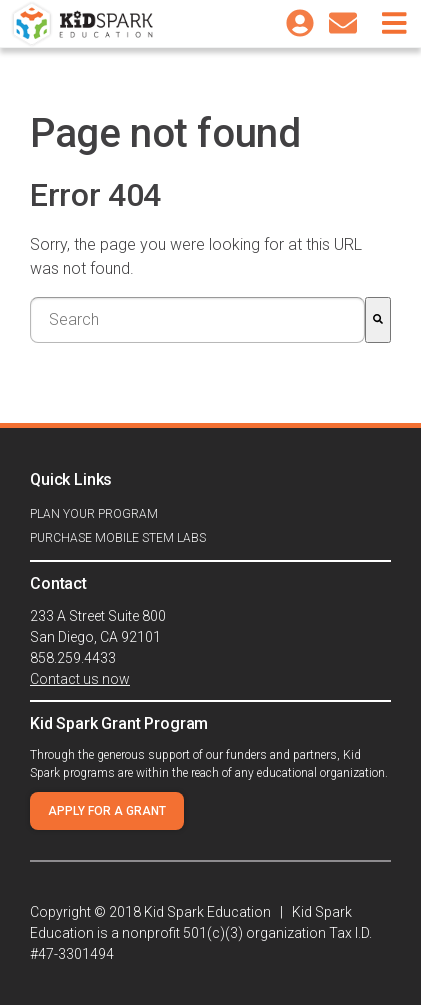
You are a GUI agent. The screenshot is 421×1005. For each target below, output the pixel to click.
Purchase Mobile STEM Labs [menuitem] (118, 538)
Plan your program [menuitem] (94, 514)
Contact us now (80, 679)
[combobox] (197, 320)
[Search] (378, 320)
